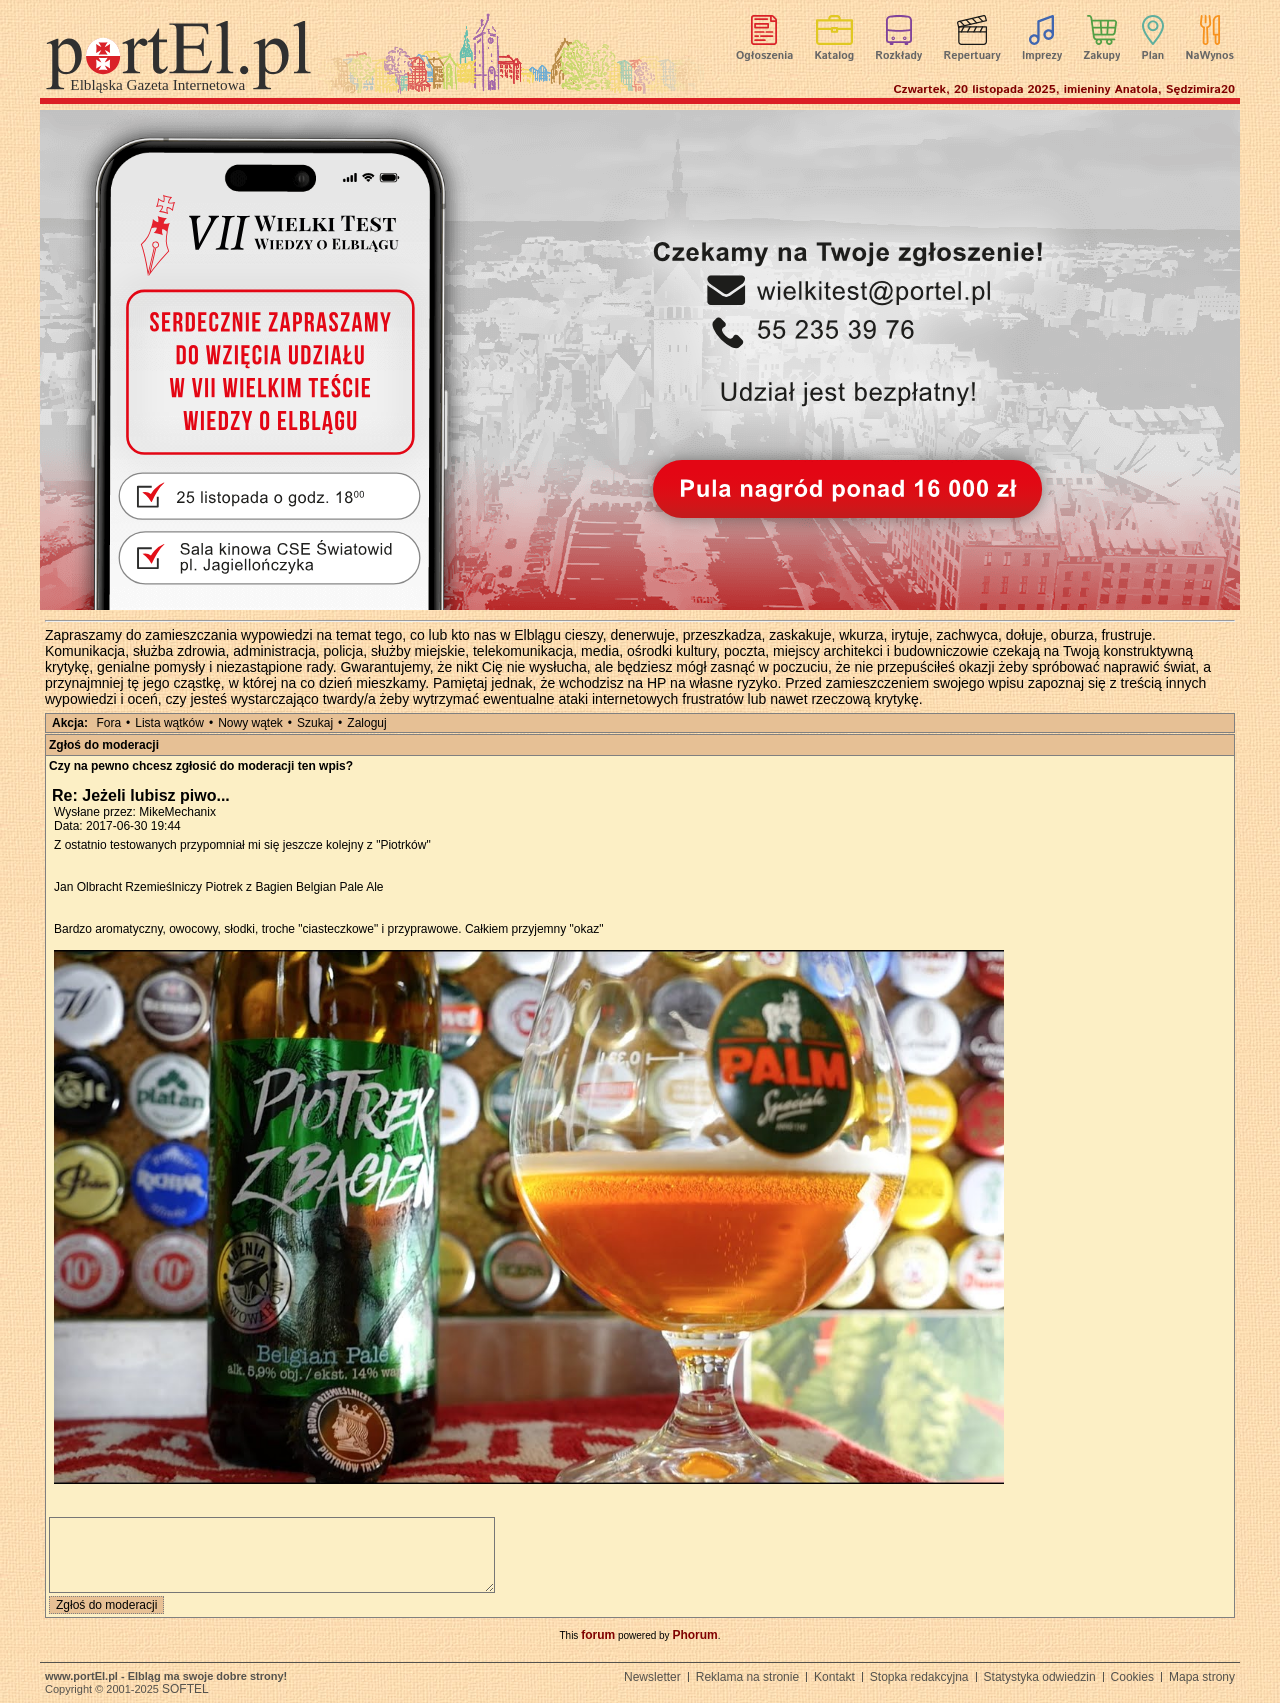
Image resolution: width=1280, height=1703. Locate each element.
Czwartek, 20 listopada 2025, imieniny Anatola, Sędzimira (1064, 89)
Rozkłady (898, 56)
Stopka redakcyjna (919, 1677)
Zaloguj (366, 723)
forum (598, 1635)
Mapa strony (1202, 1677)
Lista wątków (169, 723)
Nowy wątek (250, 723)
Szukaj (315, 723)
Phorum (694, 1635)
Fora (108, 723)
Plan (1153, 56)
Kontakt (834, 1677)
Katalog (835, 56)
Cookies (1132, 1677)
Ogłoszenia (764, 56)
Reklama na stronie (747, 1677)
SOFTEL (185, 1689)
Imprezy (1042, 56)
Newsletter (652, 1677)
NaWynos (1210, 56)
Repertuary (971, 56)
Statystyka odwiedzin (1040, 1677)
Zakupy (1101, 56)
